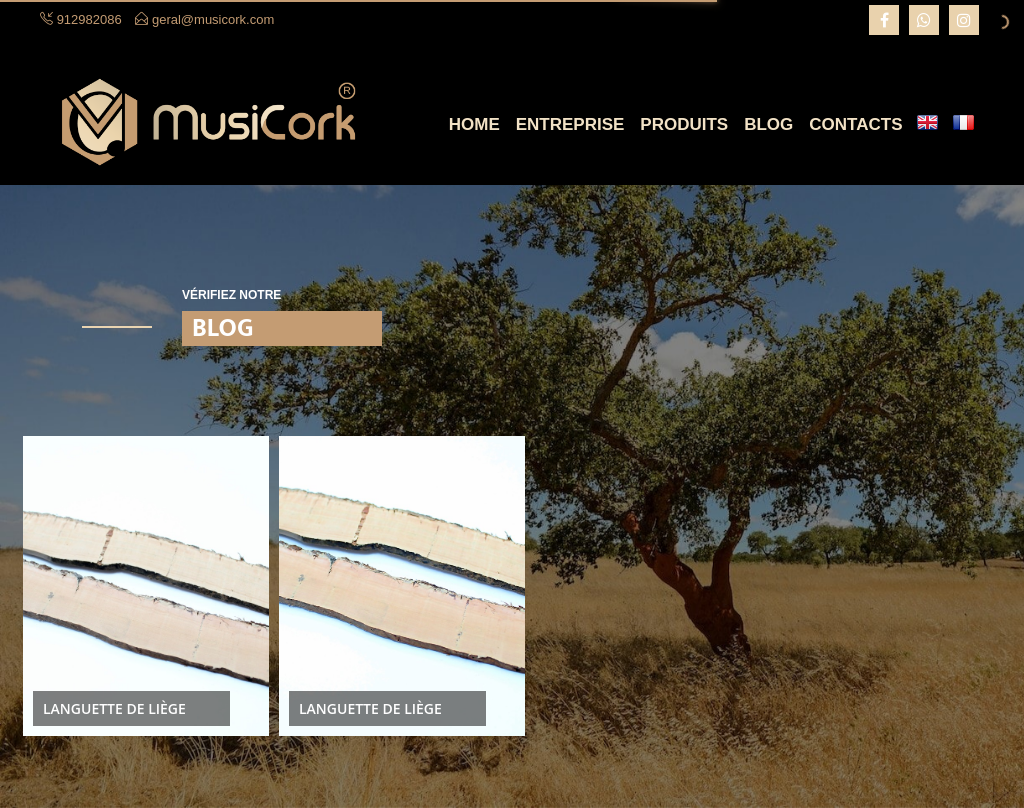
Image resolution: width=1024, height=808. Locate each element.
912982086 (89, 19)
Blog (768, 124)
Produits (684, 124)
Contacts (855, 124)
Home (474, 124)
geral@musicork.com (213, 19)
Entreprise (570, 124)
